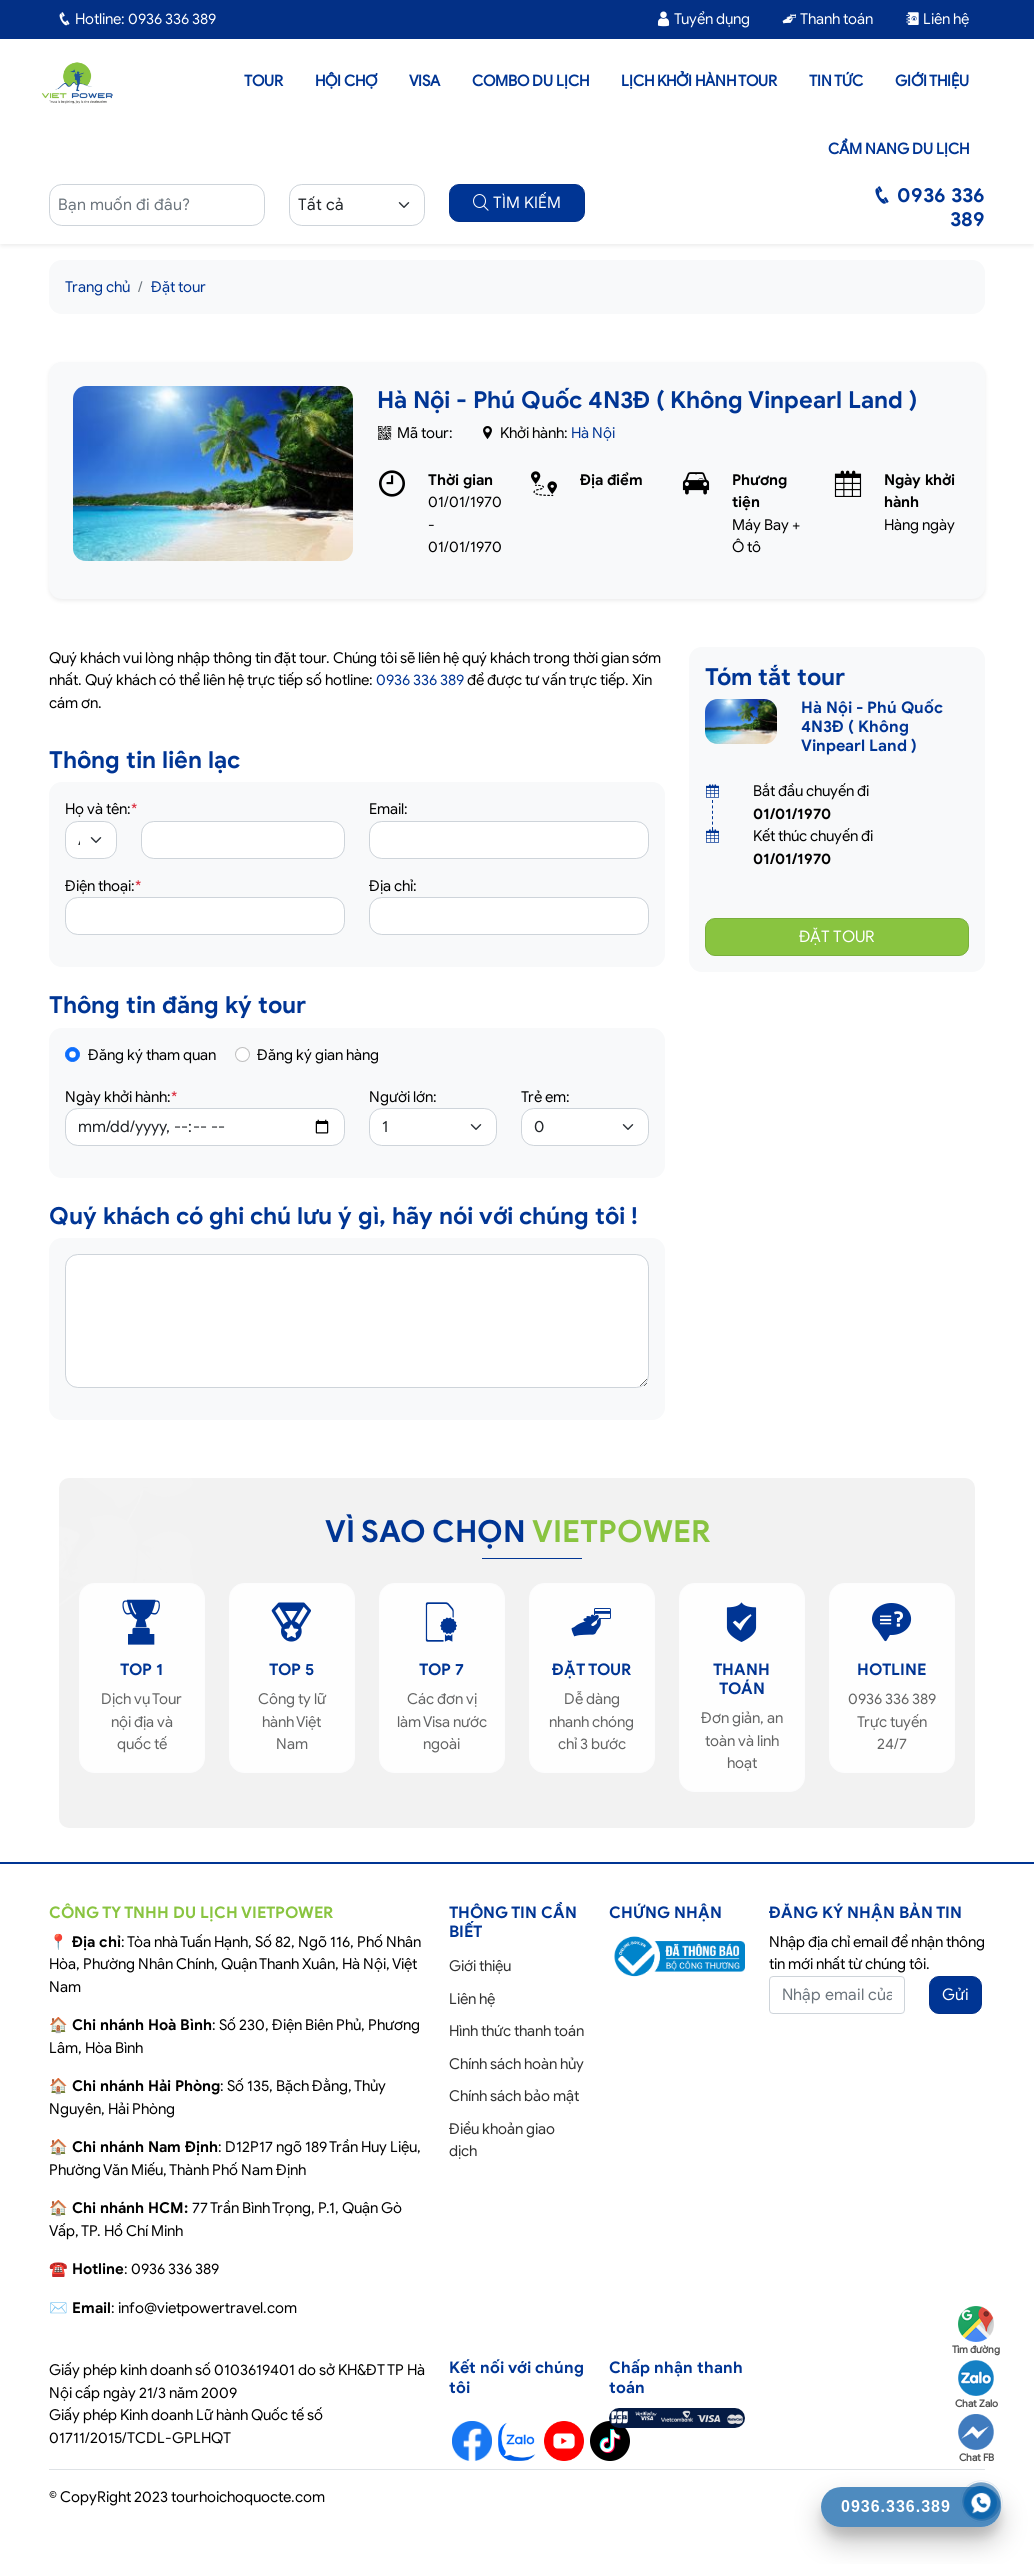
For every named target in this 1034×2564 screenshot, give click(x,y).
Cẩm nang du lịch (898, 149)
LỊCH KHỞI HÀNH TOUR (699, 81)
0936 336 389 (420, 680)
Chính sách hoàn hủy (516, 2064)
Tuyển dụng (703, 19)
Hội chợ (346, 81)
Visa (424, 81)
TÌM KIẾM (517, 203)
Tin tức (836, 81)
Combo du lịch (530, 81)
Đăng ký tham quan (152, 1055)
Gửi (955, 1995)
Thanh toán (827, 19)
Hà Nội (593, 433)
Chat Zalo (976, 2385)
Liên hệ (937, 19)
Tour (263, 81)
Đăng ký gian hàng (318, 1055)
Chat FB (976, 2439)
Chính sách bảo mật (514, 2096)
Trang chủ (97, 287)
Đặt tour (178, 287)
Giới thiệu (932, 81)
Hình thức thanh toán (516, 2031)
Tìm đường (976, 2331)
